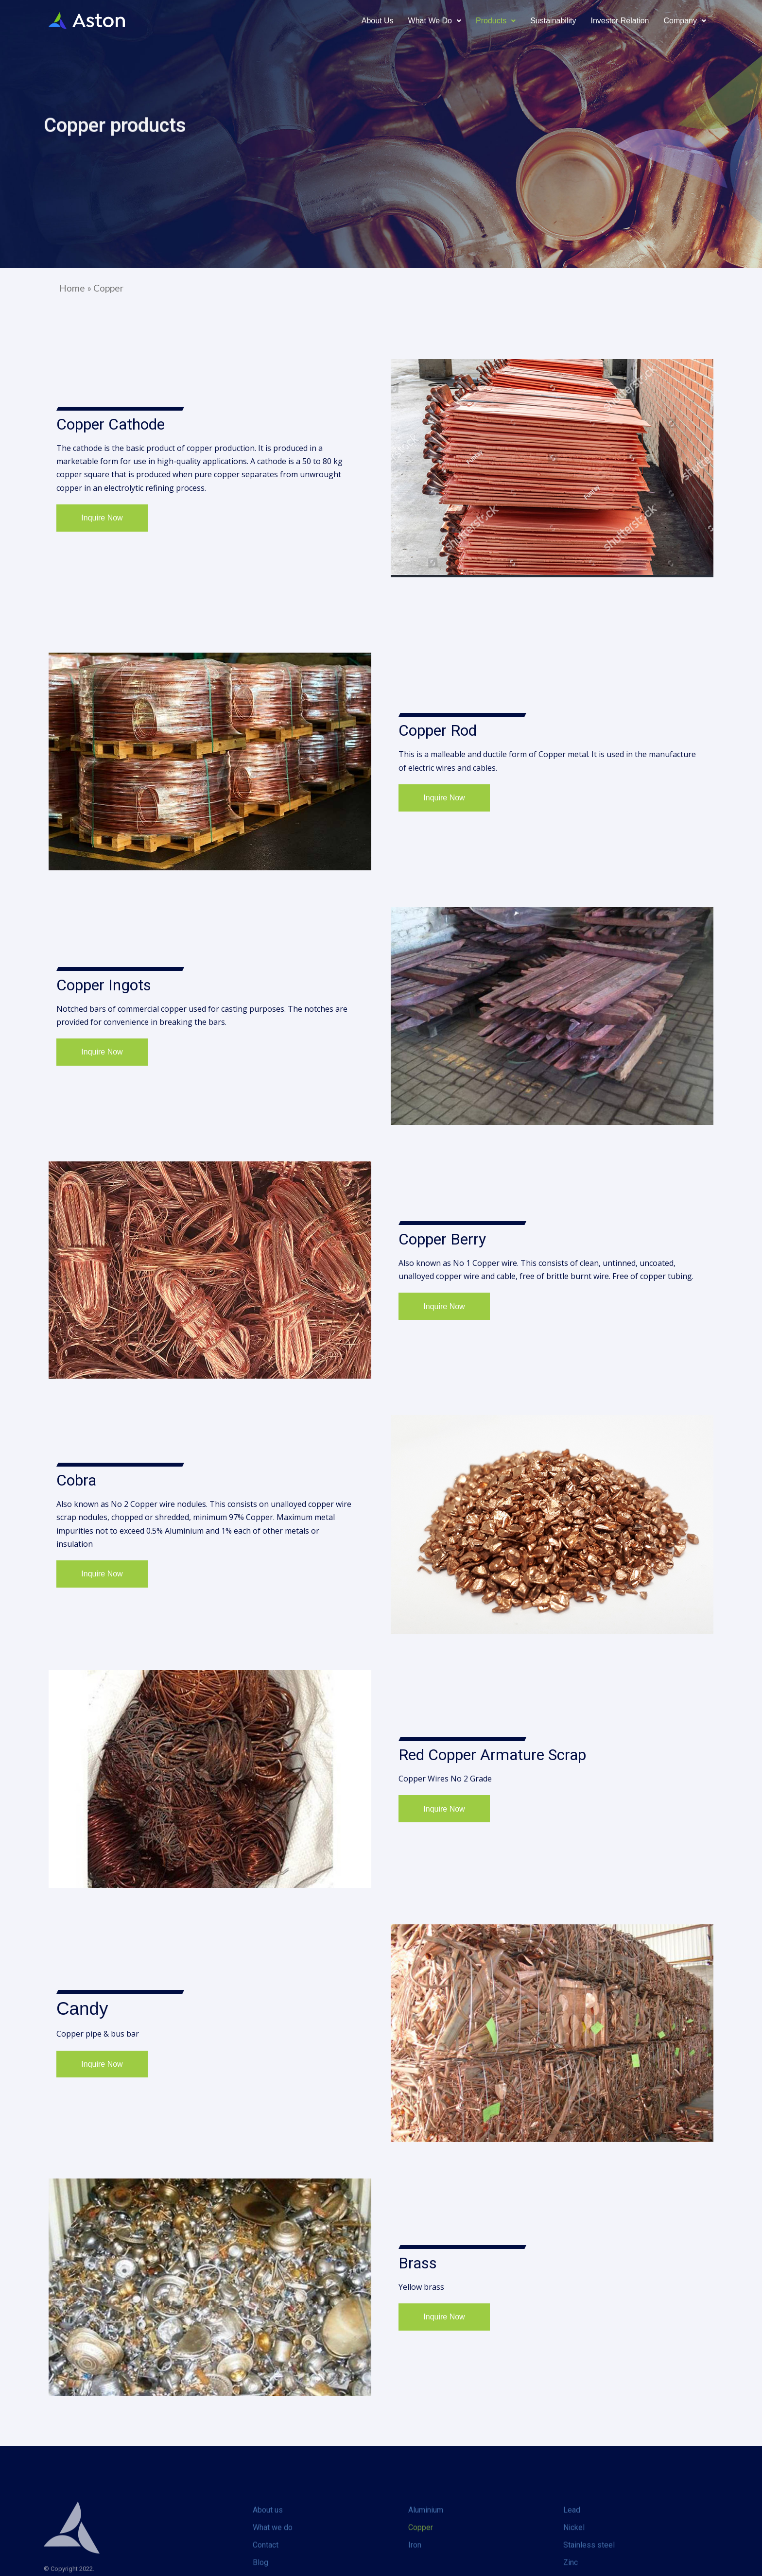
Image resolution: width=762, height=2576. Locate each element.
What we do (273, 2565)
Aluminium (425, 2547)
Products (496, 21)
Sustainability (553, 21)
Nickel (574, 2565)
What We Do (434, 21)
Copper (420, 2565)
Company (685, 21)
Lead (571, 2547)
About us (378, 21)
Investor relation (619, 21)
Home (72, 288)
